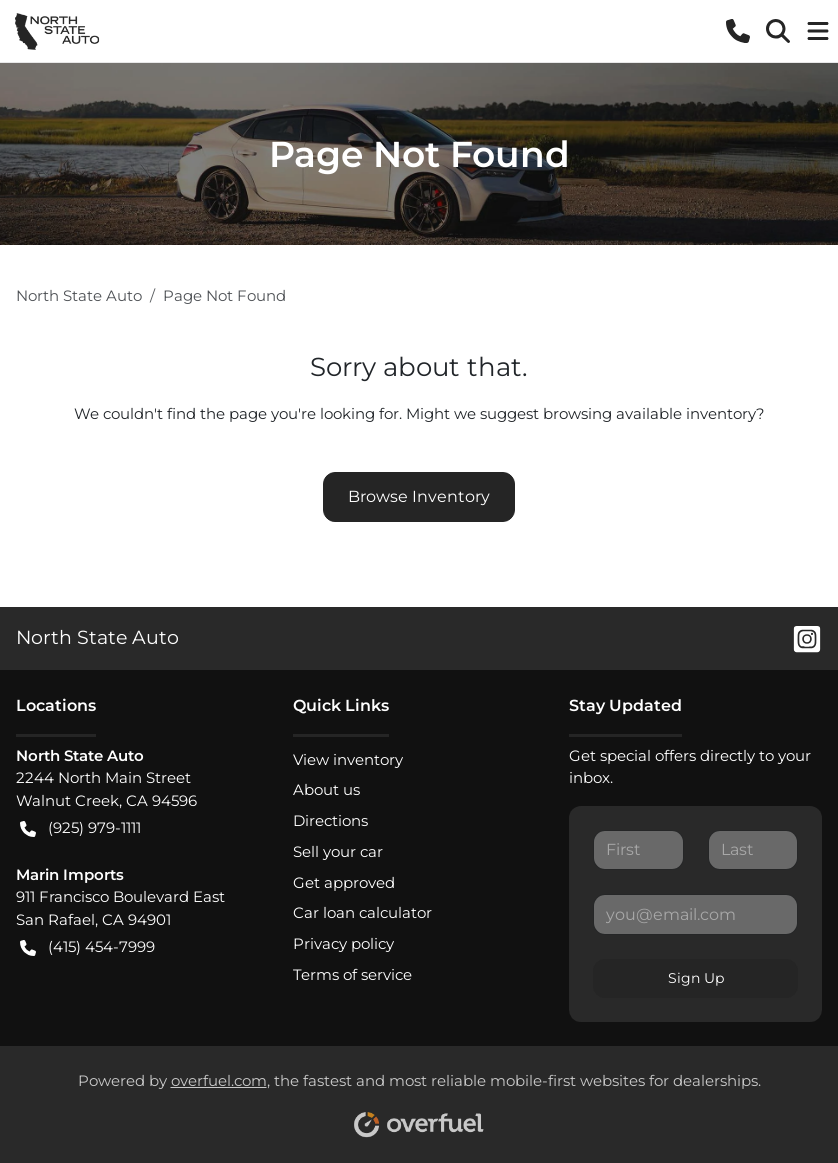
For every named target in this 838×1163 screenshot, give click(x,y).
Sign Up (696, 978)
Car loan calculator (362, 912)
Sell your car (338, 851)
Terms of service (352, 974)
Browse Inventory (419, 496)
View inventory (348, 759)
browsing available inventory (649, 413)
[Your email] (695, 914)
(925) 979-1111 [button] (80, 828)
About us (326, 789)
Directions (330, 820)
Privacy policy (343, 943)
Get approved (344, 882)
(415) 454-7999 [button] (87, 947)
